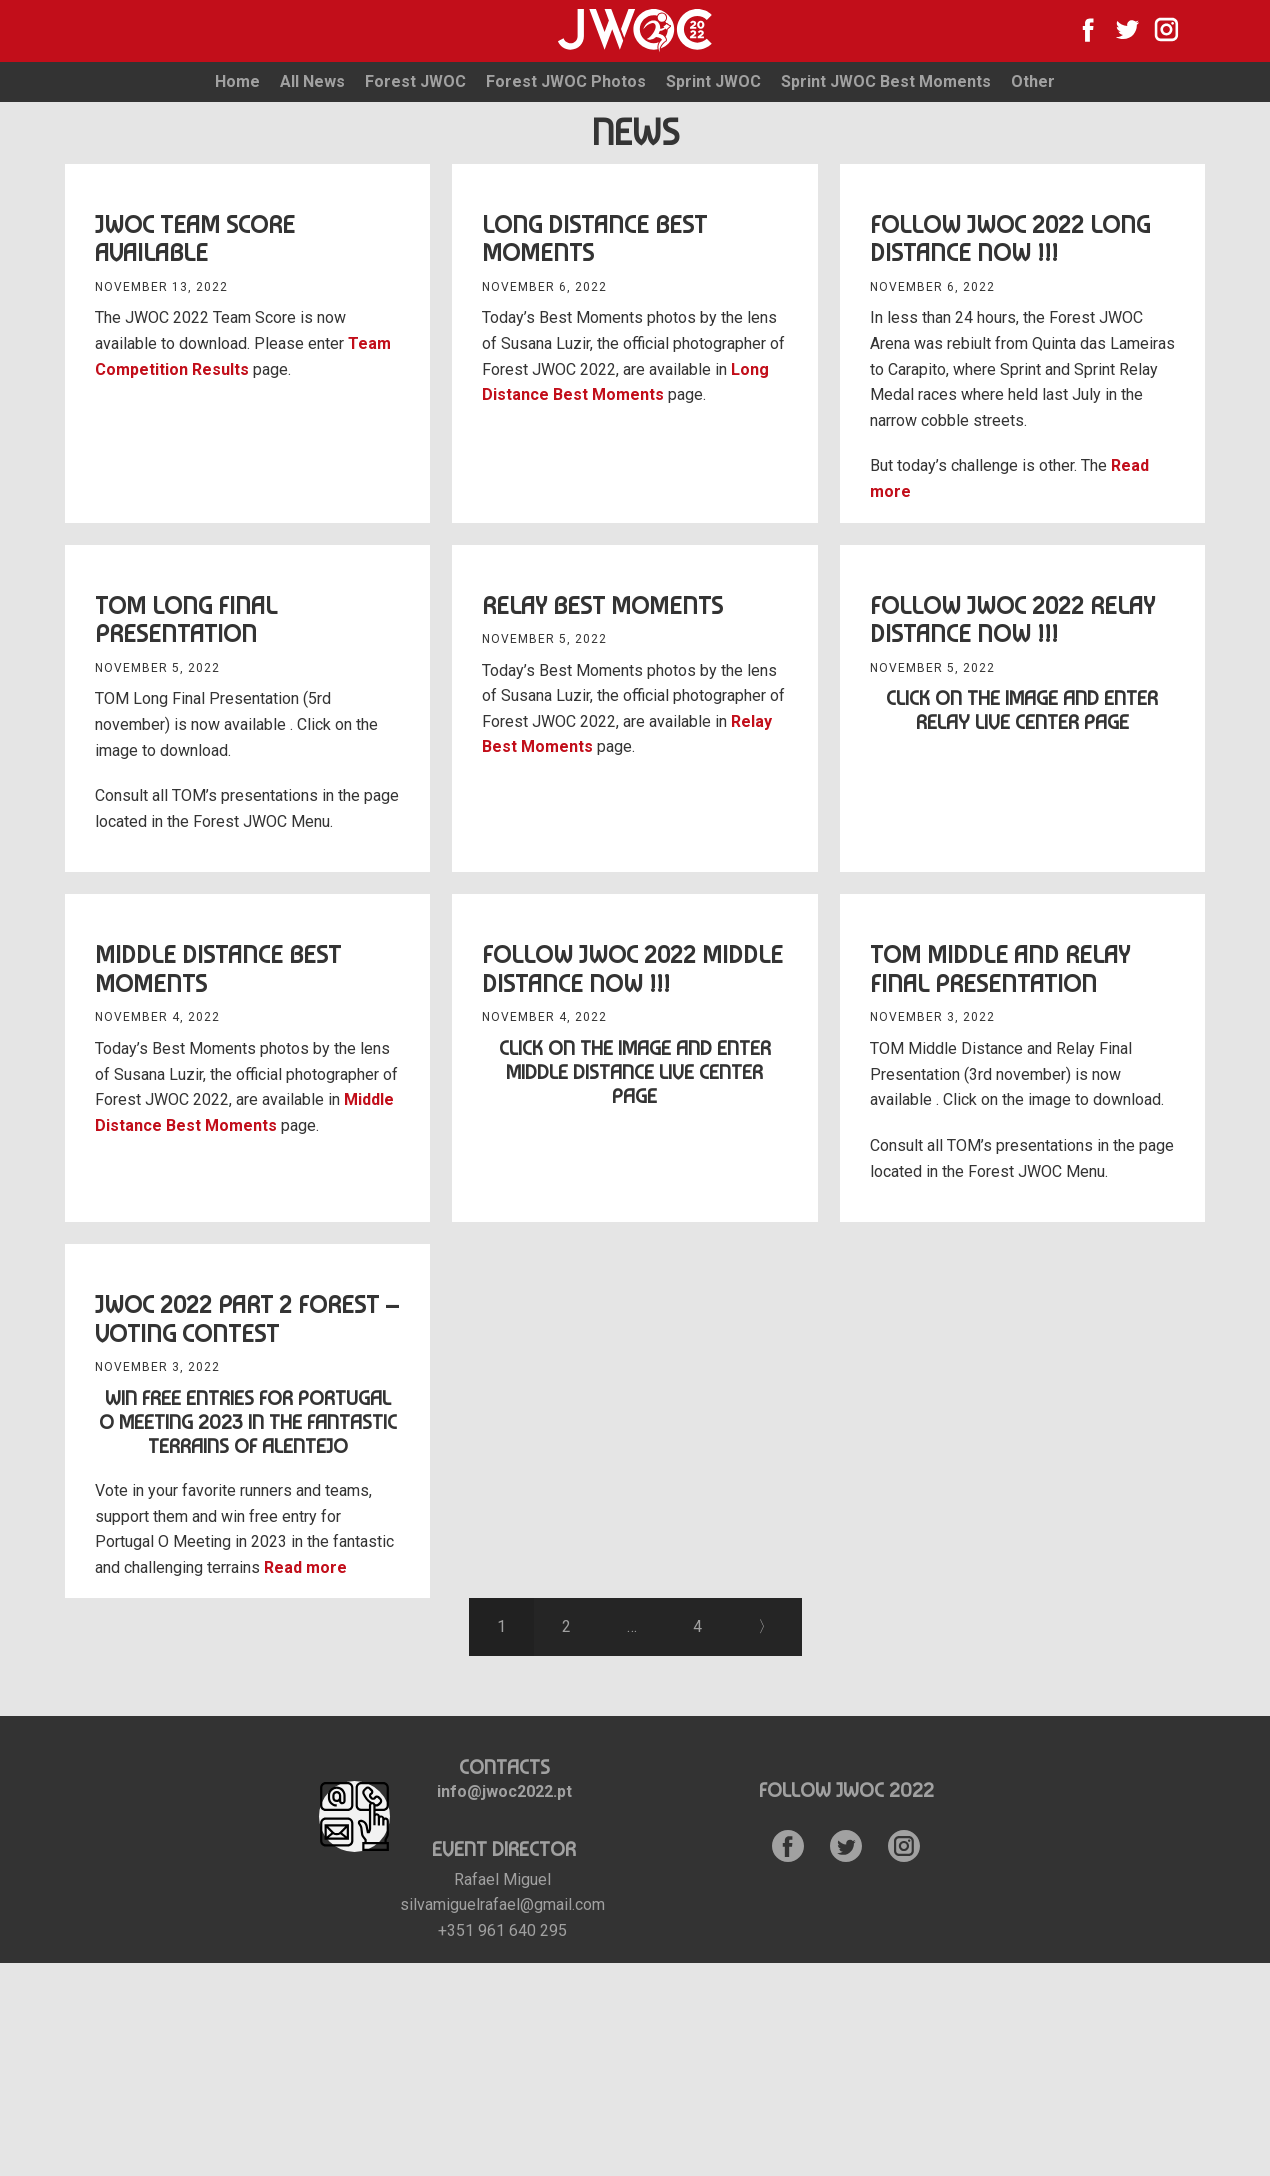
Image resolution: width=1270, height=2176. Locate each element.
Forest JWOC (415, 81)
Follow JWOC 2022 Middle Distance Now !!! (632, 969)
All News (312, 81)
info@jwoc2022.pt (504, 1791)
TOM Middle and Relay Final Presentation (1000, 969)
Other (1033, 81)
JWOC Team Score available (195, 239)
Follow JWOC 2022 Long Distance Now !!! (1010, 239)
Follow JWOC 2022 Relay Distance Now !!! (1012, 620)
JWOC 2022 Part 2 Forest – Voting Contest (247, 1319)
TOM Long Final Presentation (186, 620)
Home (237, 81)
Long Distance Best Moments (594, 239)
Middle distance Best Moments (218, 969)
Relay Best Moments (602, 605)
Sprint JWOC (713, 81)
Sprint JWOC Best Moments (886, 81)
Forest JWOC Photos (566, 81)
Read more (305, 1567)
